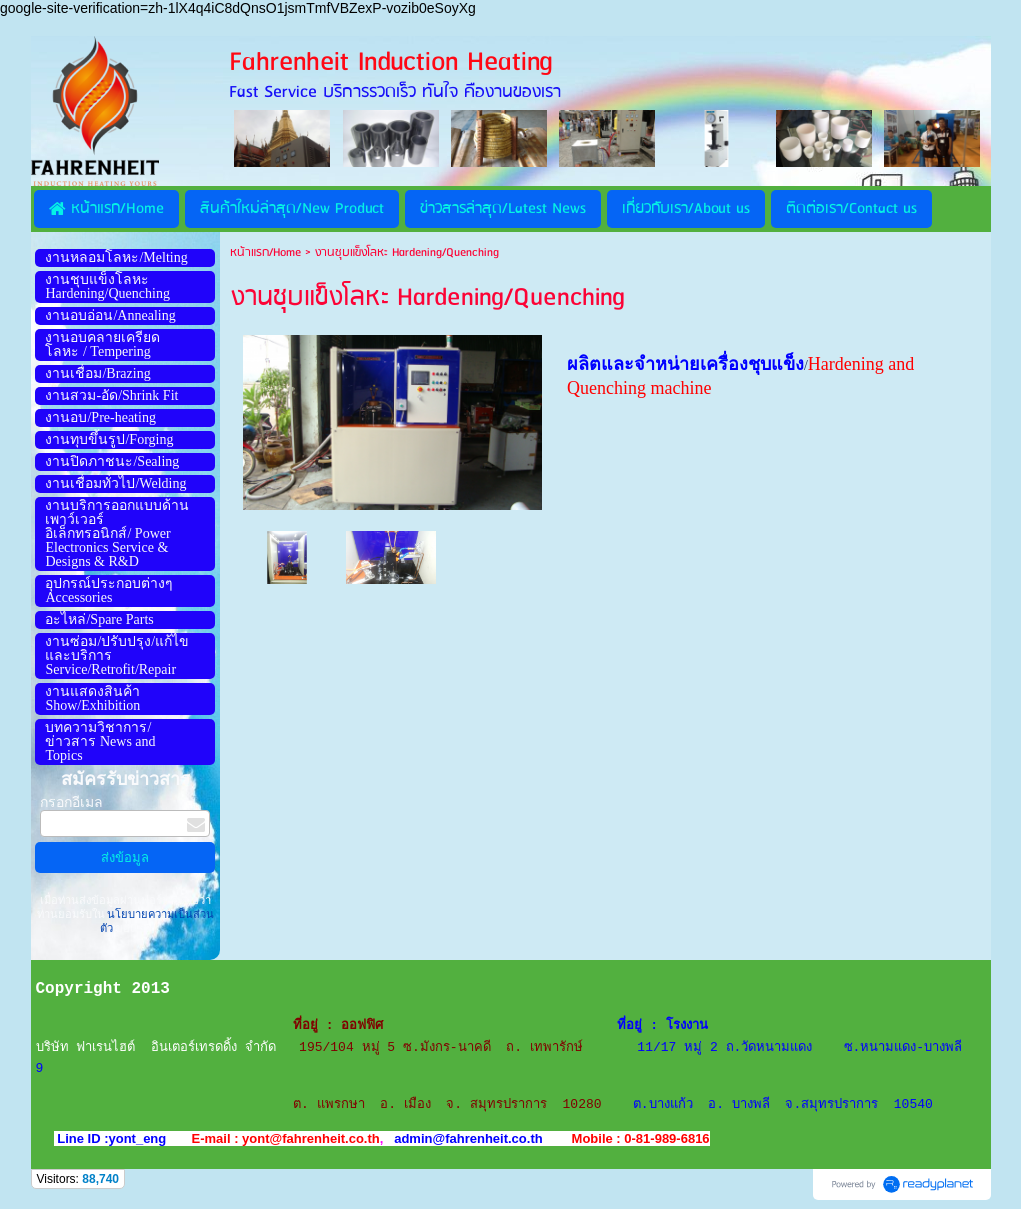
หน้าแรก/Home (265, 252)
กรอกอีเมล (71, 802)
